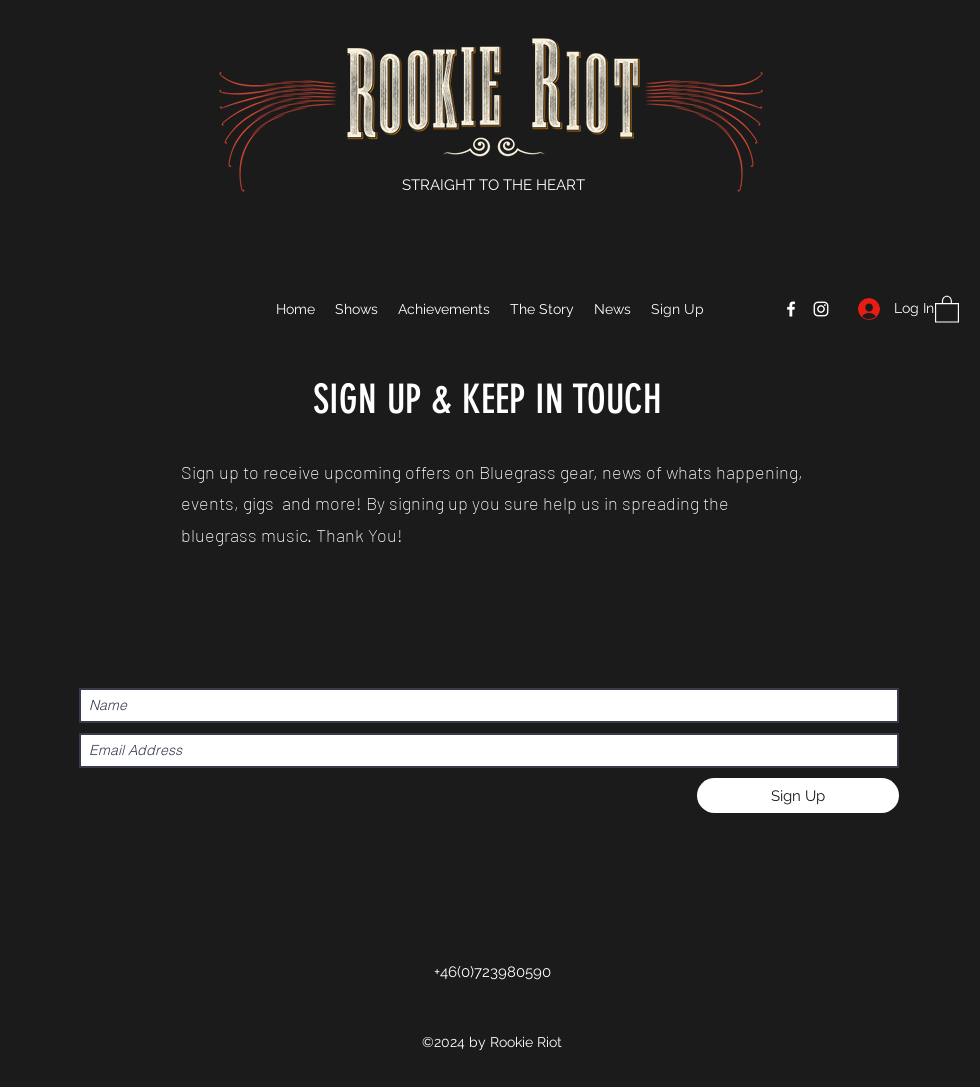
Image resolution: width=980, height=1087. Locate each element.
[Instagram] (821, 309)
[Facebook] (791, 309)
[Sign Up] (798, 795)
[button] (947, 308)
